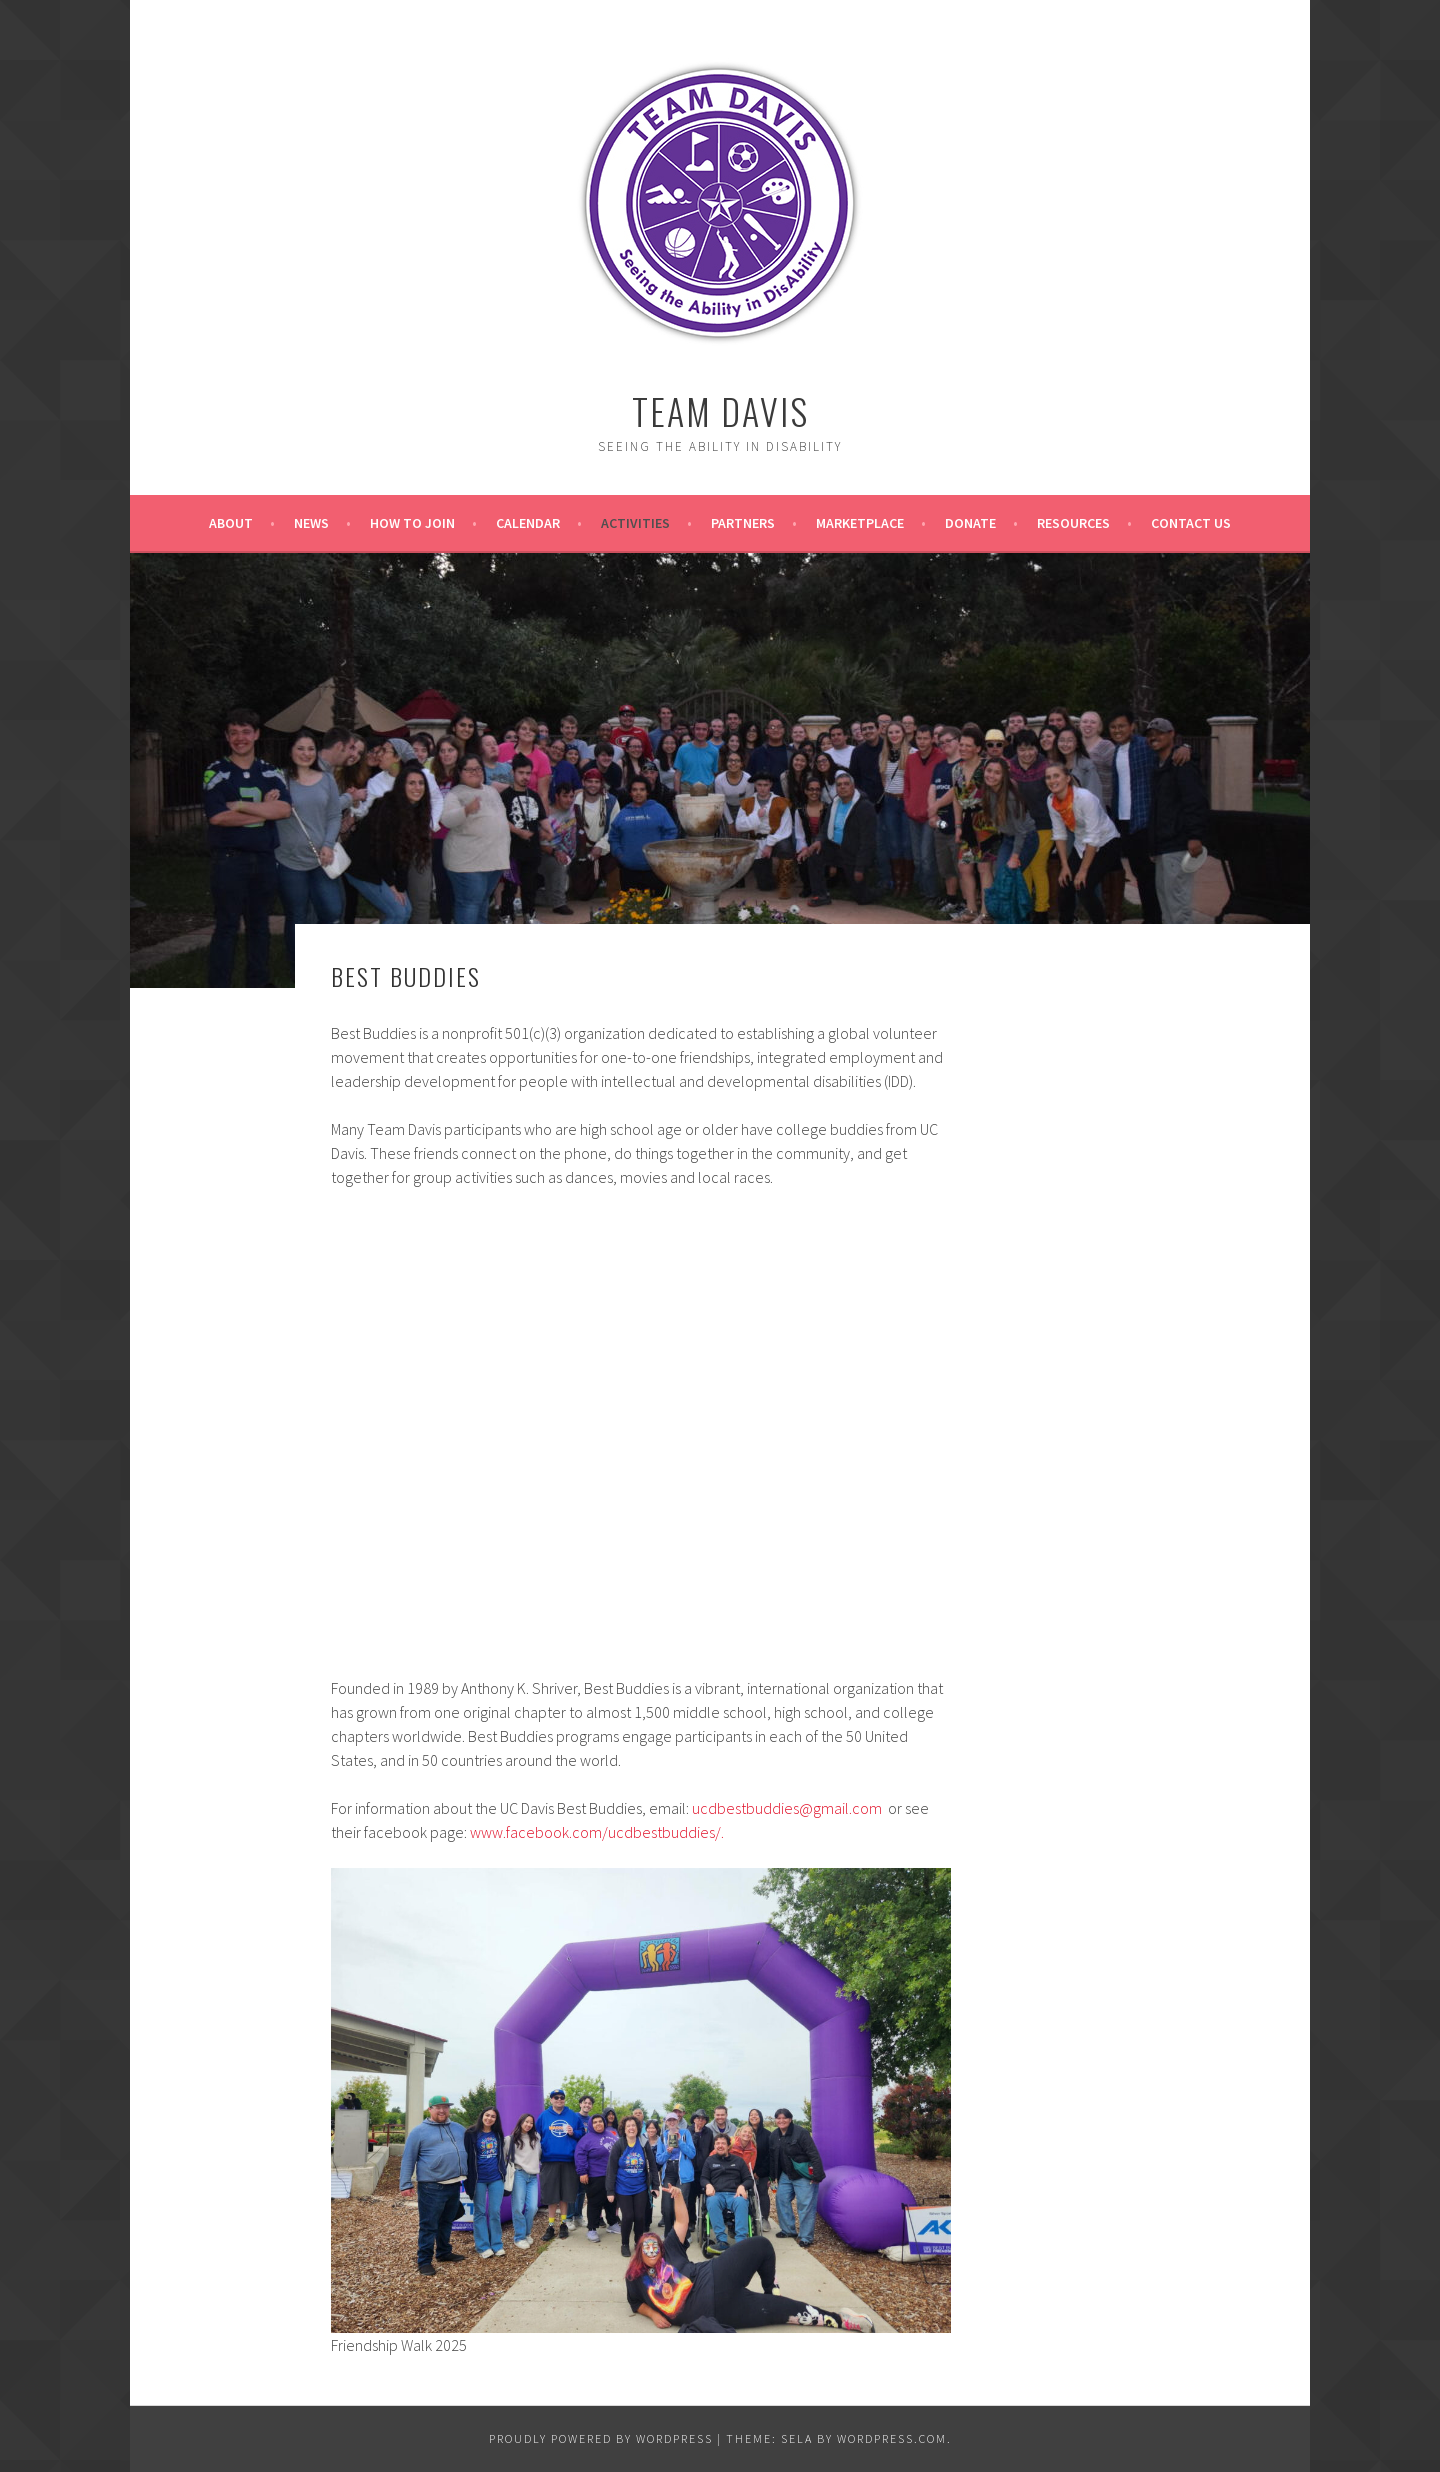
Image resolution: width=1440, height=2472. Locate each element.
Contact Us (1191, 523)
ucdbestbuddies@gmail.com (787, 1808)
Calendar (528, 523)
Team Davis (720, 410)
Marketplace (860, 523)
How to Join (412, 523)
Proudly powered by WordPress (601, 2438)
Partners (743, 523)
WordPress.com (892, 2438)
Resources (1073, 523)
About (231, 523)
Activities (635, 523)
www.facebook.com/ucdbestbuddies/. (597, 1832)
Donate (970, 523)
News (311, 523)
